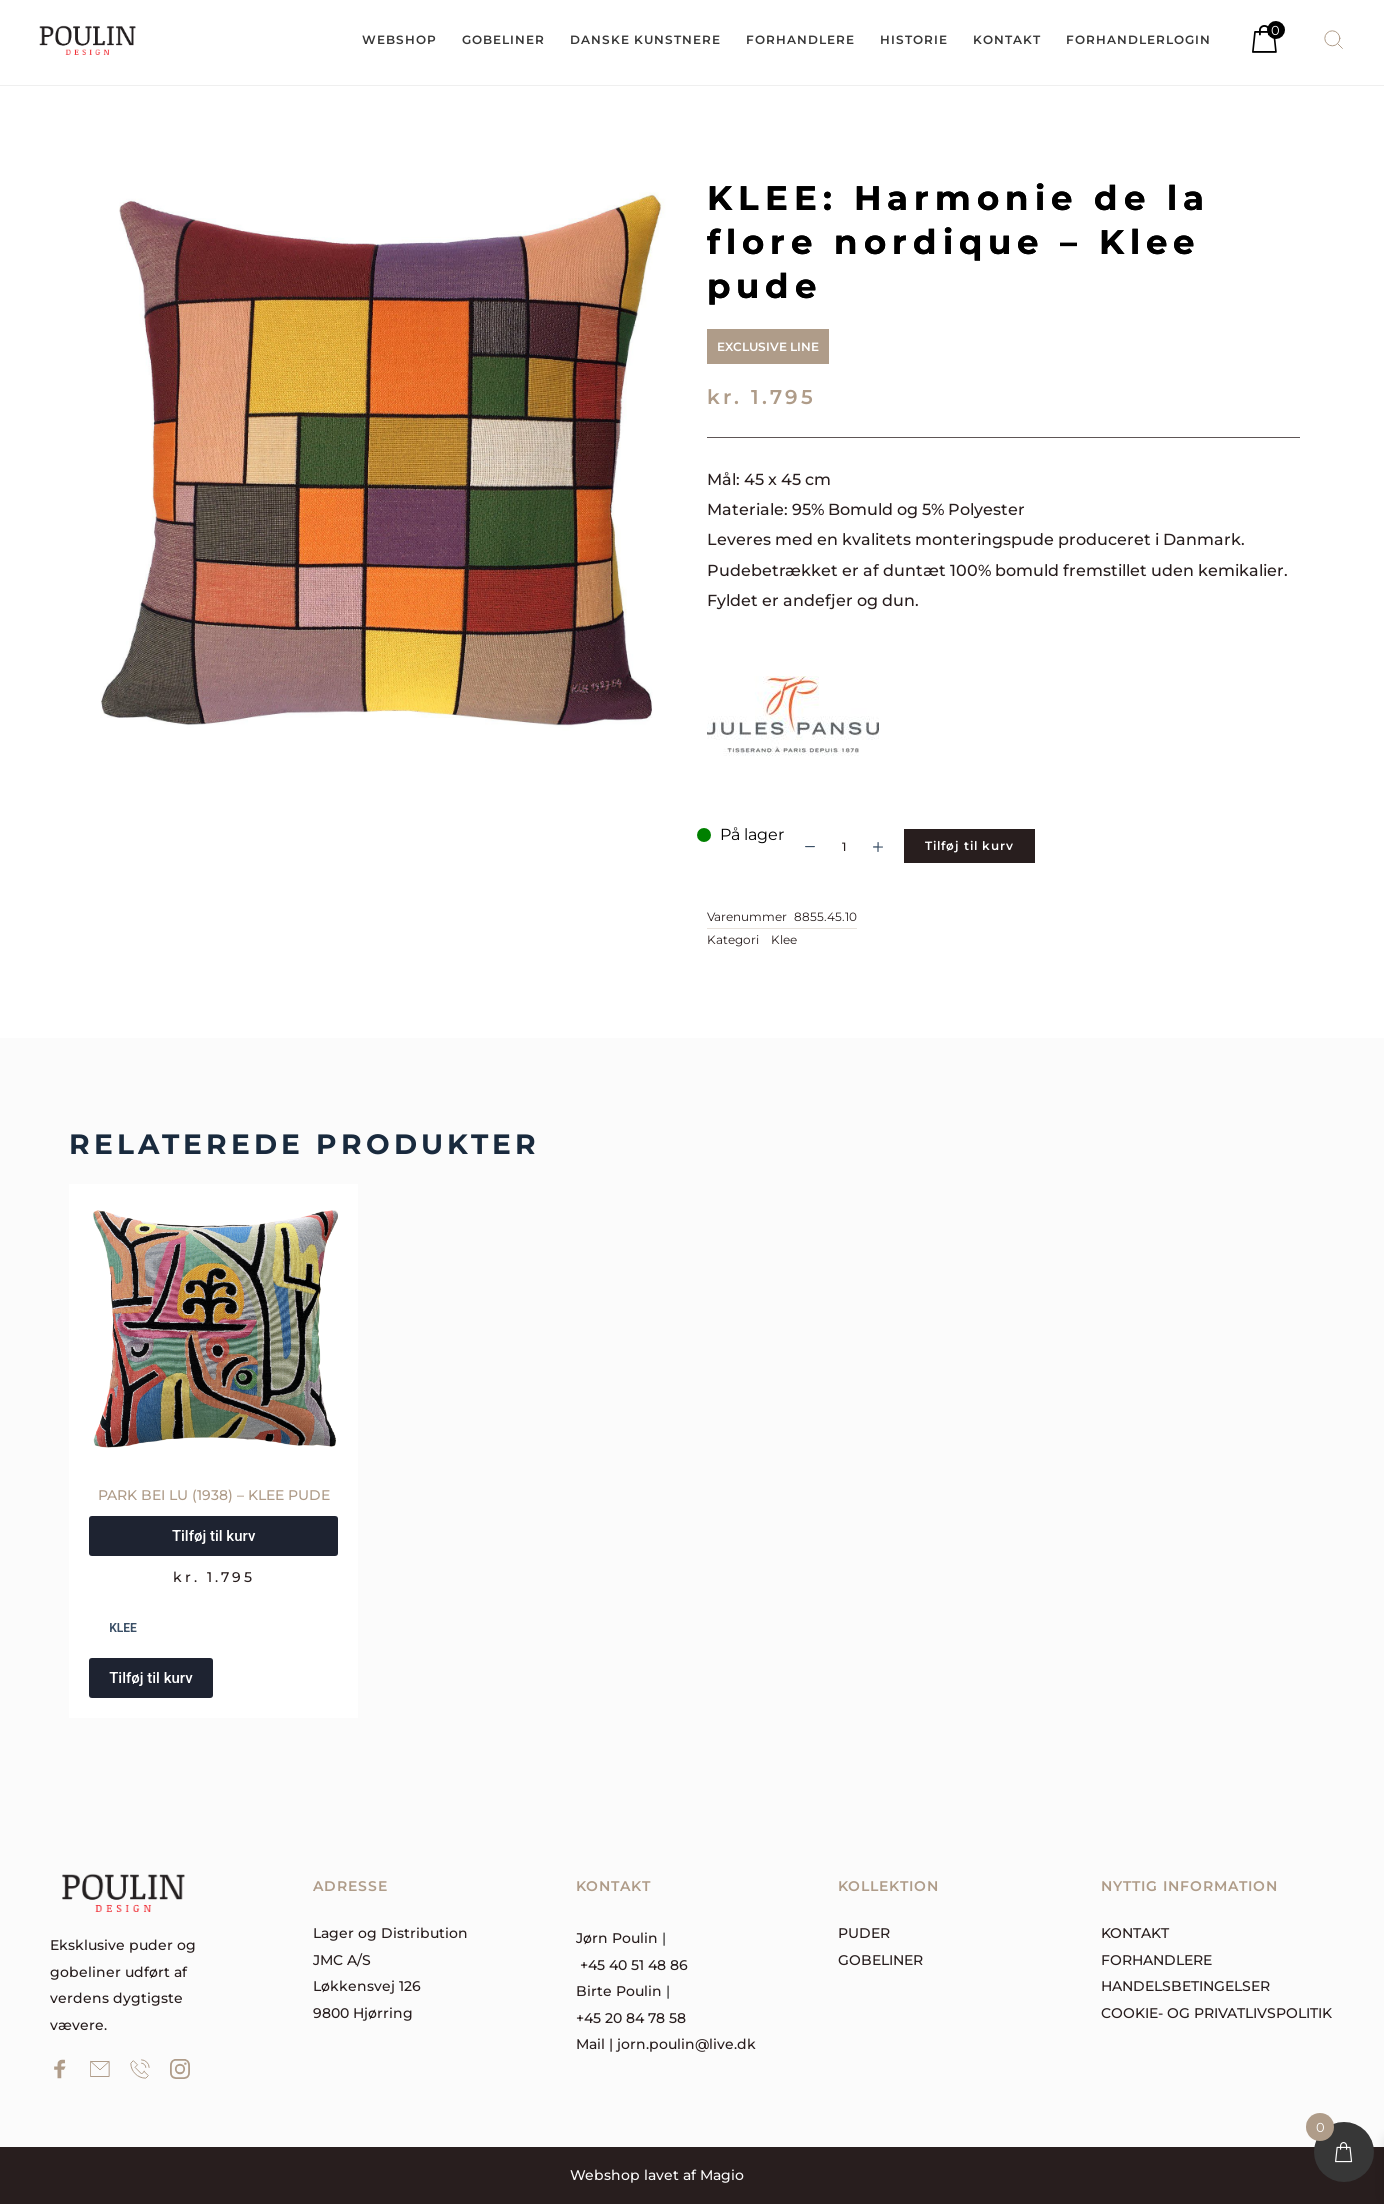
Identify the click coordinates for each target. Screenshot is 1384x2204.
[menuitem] (399, 40)
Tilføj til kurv (969, 845)
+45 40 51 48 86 (634, 1965)
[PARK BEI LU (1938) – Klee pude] (213, 1328)
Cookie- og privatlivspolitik (1216, 2013)
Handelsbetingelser (1185, 1986)
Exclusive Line (768, 346)
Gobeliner (880, 1960)
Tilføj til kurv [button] (213, 1536)
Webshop (605, 2175)
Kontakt (1135, 1933)
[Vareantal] (844, 846)
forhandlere (1156, 1960)
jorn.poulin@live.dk (686, 2044)
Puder (864, 1933)
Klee (784, 939)
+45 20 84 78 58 (631, 2018)
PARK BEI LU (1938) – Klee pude (214, 1495)
